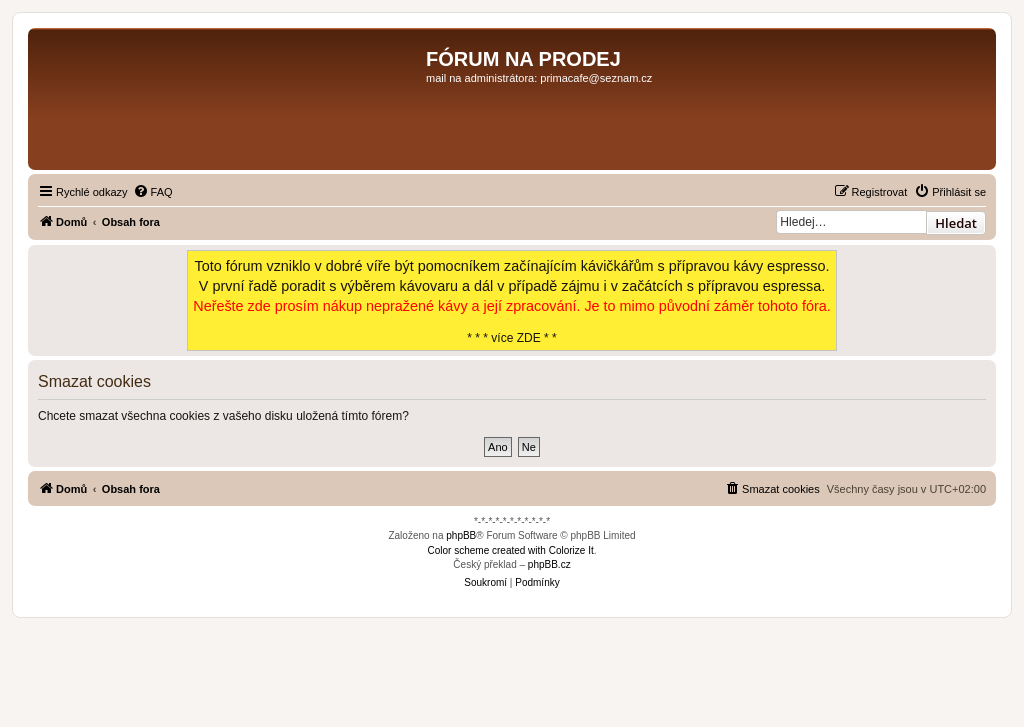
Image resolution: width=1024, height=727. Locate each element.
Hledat (956, 223)
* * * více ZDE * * (512, 300)
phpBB (461, 535)
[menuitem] (153, 192)
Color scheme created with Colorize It (511, 550)
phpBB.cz (549, 564)
